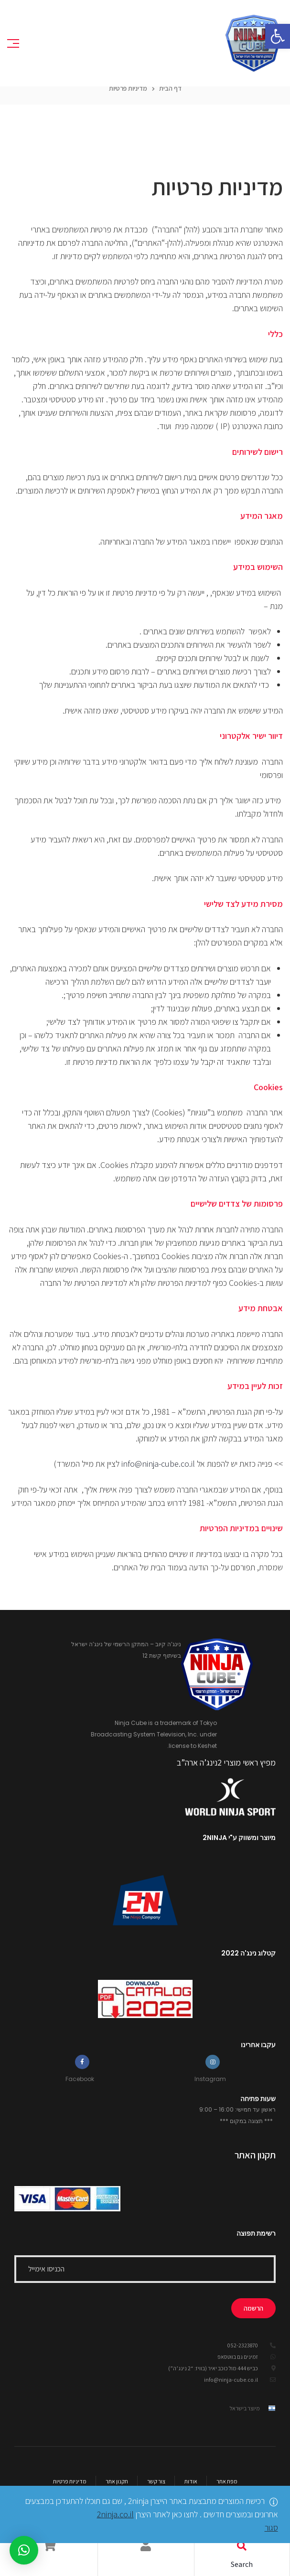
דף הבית (170, 88)
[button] (277, 36)
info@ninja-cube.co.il (158, 1463)
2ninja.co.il (115, 2514)
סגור (271, 2527)
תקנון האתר (255, 2155)
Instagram (210, 2079)
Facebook (79, 2079)
